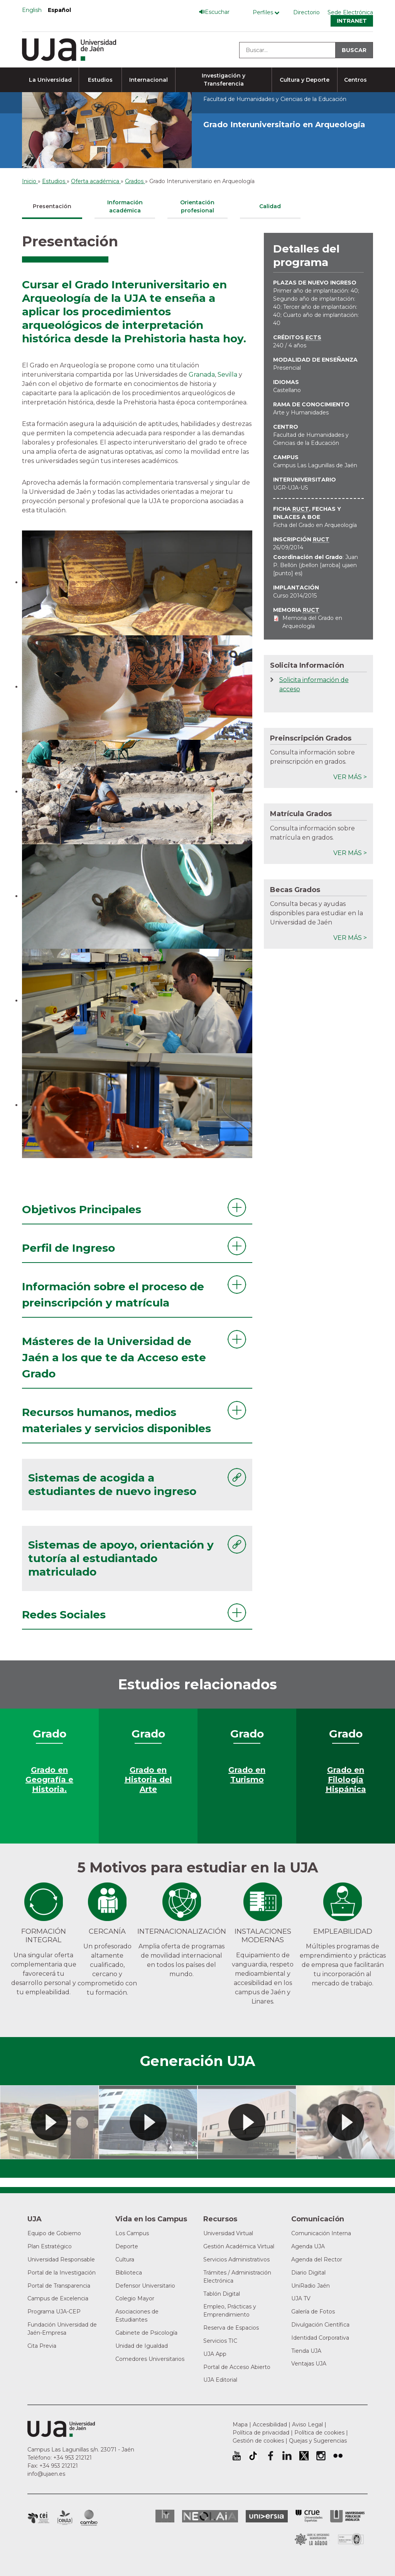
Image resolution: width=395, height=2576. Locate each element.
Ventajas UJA (308, 2363)
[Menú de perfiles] (267, 12)
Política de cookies (319, 2432)
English (32, 10)
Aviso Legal (307, 2424)
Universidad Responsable (61, 2259)
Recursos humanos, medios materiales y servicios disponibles (116, 1420)
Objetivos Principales (81, 1209)
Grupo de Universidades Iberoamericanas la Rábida (312, 2539)
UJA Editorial (220, 2379)
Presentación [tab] (52, 206)
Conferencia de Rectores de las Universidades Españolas (308, 2516)
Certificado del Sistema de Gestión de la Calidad (351, 2538)
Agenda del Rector (316, 2259)
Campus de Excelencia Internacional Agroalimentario (65, 2518)
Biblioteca (128, 2272)
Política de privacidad (261, 2432)
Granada (202, 374)
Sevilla (227, 374)
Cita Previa (41, 2345)
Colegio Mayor (134, 2298)
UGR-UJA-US (290, 487)
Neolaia (210, 2516)
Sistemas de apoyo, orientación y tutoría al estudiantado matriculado (121, 1558)
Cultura (124, 2259)
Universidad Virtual (228, 2233)
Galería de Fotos (313, 2311)
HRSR (164, 2516)
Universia (267, 2516)
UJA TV (301, 2298)
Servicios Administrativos (236, 2259)
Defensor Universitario (145, 2285)
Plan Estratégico (49, 2246)
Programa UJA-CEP (54, 2311)
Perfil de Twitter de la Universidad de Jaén (304, 2455)
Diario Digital (308, 2272)
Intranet (352, 20)
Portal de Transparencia (58, 2285)
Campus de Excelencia (57, 2298)
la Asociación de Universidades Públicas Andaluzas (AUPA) (347, 2516)
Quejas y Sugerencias (318, 2440)
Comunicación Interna (321, 2233)
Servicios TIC (220, 2340)
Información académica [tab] (125, 206)
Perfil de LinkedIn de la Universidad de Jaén (287, 2455)
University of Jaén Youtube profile (237, 2455)
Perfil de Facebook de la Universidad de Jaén (270, 2455)
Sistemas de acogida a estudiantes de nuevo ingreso (112, 1484)
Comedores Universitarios (149, 2358)
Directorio (306, 12)
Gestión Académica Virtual (238, 2246)
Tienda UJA (306, 2350)
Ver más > (350, 777)
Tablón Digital (221, 2293)
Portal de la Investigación (61, 2272)
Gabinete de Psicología (146, 2332)
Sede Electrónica (350, 12)
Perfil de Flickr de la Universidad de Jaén (338, 2455)
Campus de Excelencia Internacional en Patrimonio (38, 2518)
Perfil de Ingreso (68, 1247)
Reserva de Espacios (231, 2327)
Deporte (126, 2246)
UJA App (214, 2353)
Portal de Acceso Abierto (236, 2367)
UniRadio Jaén (310, 2285)
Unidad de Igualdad (141, 2345)
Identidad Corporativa (320, 2337)
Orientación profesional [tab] (197, 206)
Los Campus (132, 2233)
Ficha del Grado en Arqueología (315, 525)
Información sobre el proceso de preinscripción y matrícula (113, 1294)
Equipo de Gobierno (54, 2233)
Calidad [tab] (270, 206)
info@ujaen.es (46, 2473)
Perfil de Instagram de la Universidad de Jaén (321, 2455)
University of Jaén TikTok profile (253, 2455)
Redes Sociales (64, 1614)
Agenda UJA (308, 2246)
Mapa (240, 2424)
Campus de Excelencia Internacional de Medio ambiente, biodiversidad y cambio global (89, 2518)
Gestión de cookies (258, 2440)
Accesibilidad (270, 2424)
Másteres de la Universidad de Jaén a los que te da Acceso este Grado (114, 1357)
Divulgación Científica (320, 2324)
